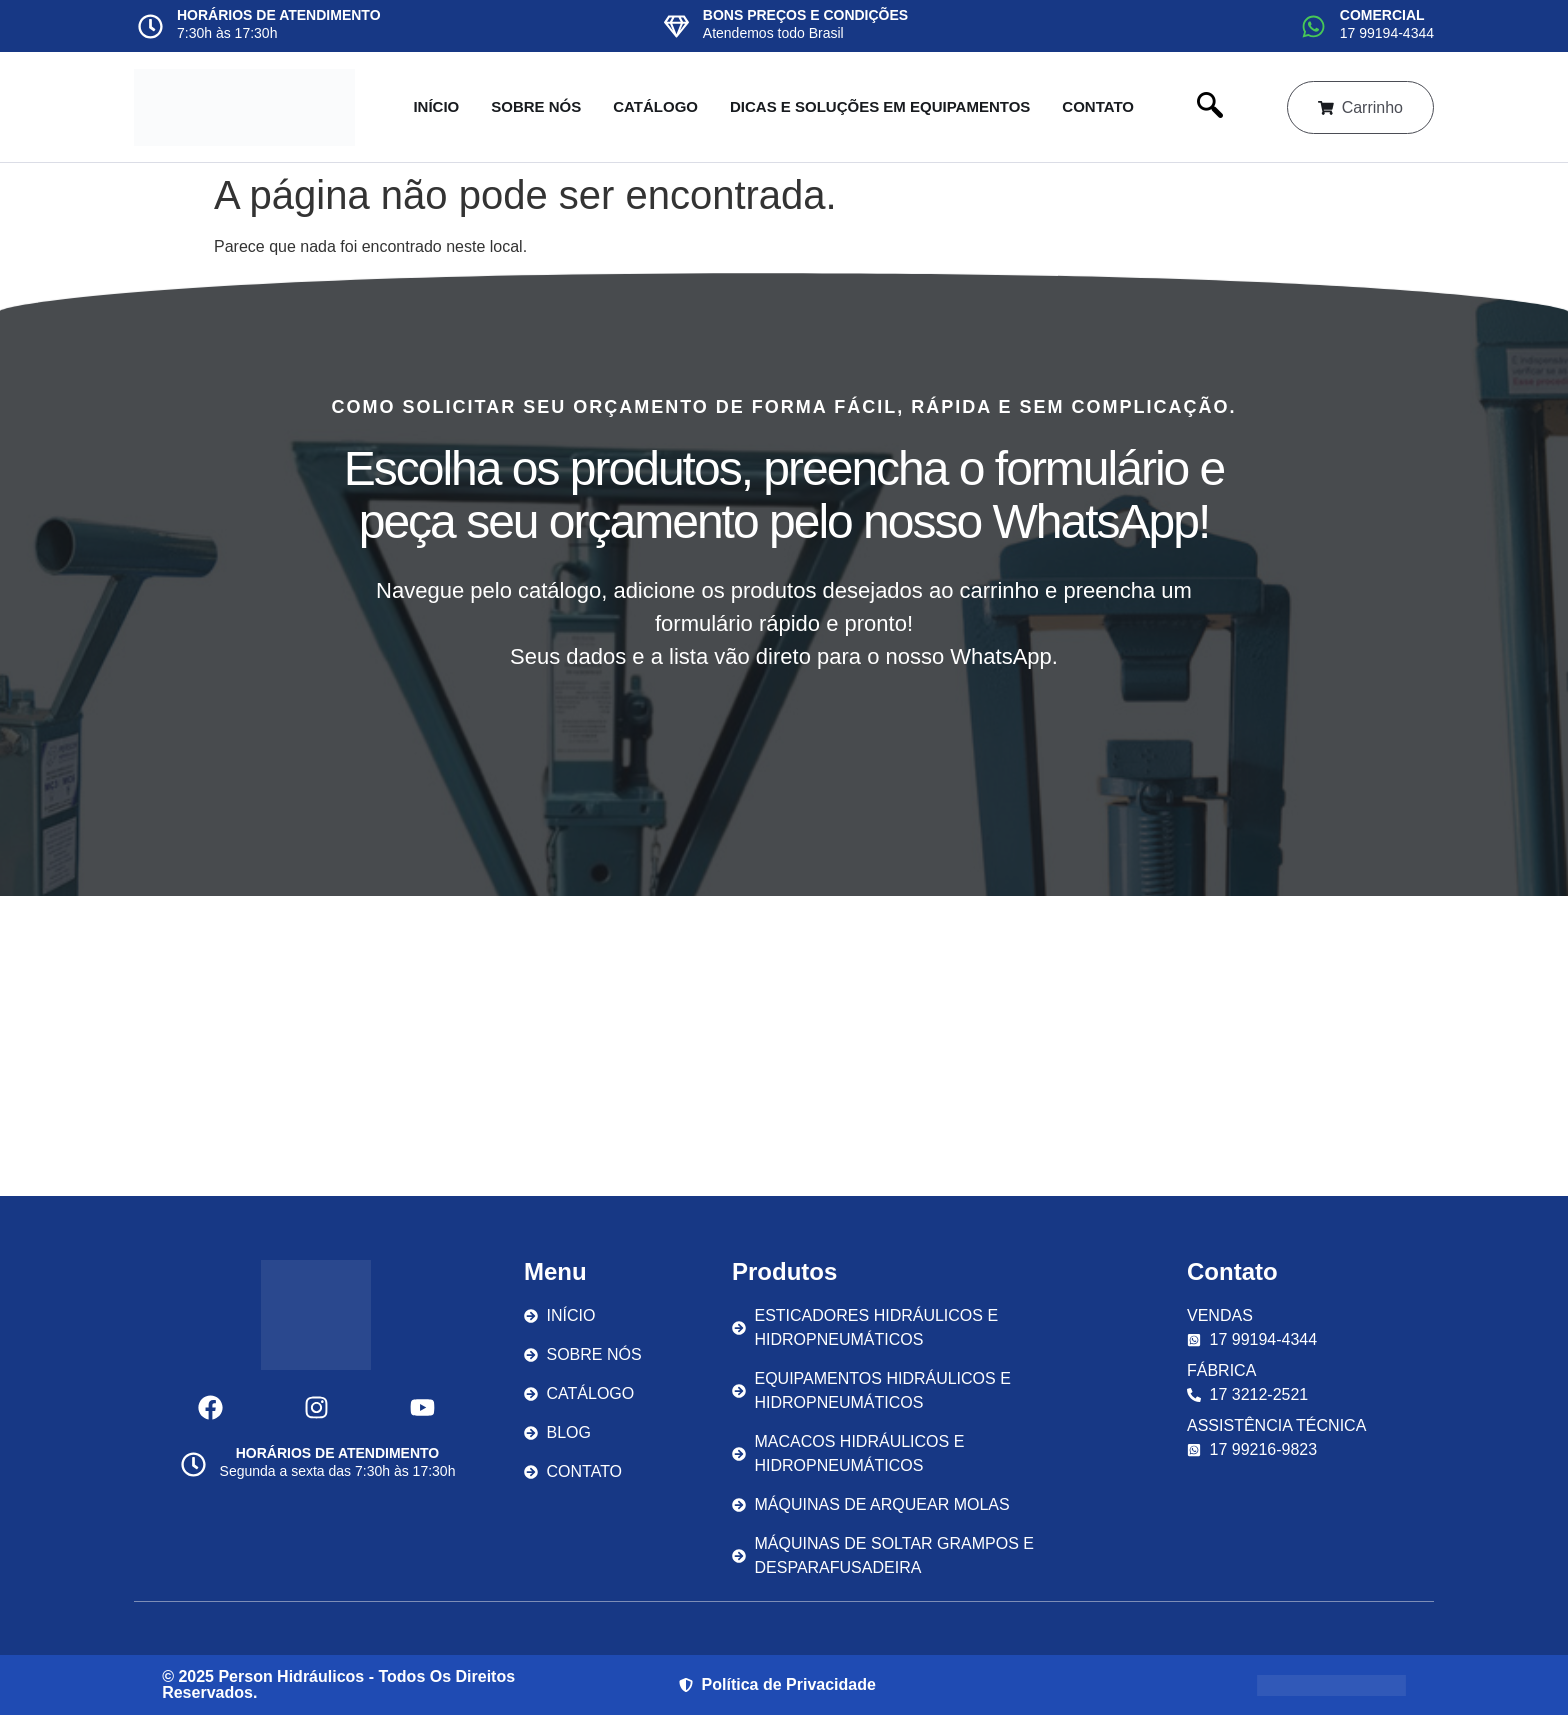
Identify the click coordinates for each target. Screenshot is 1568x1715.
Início (436, 106)
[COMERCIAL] (1313, 26)
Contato (1098, 106)
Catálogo (655, 106)
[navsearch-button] (1209, 107)
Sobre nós (536, 106)
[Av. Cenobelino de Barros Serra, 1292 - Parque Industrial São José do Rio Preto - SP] (784, 1046)
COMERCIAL (1382, 15)
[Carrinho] (1325, 107)
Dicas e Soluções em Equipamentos (879, 106)
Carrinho (1372, 107)
